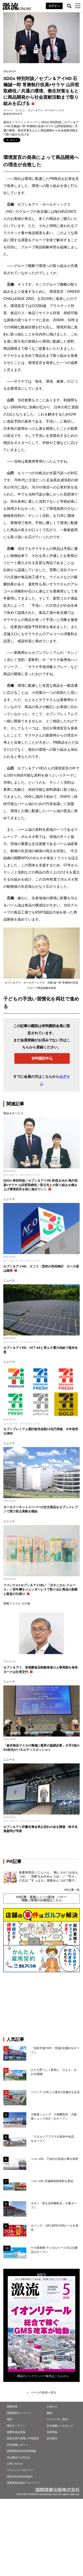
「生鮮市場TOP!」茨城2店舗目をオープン (55, 2050)
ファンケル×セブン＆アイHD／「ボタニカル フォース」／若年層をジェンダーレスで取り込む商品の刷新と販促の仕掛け (40, 1589)
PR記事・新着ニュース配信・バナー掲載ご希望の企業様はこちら (41, 1898)
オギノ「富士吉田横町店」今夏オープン (54, 2205)
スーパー (8, 110)
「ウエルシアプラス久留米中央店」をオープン (54, 2139)
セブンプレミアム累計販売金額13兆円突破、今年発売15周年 (40, 1431)
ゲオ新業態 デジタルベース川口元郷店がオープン (54, 2250)
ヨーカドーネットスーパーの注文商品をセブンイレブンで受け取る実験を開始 (40, 1509)
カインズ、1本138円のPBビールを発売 (54, 2228)
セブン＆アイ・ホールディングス (46, 110)
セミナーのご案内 (57, 2419)
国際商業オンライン (19, 2413)
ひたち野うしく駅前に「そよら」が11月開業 (54, 2072)
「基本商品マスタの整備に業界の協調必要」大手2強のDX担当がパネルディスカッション (41, 1748)
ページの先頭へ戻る (43, 2392)
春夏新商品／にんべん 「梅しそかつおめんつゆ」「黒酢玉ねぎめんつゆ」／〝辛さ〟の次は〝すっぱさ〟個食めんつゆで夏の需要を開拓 (49, 1877)
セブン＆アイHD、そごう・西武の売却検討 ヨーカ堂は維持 (41, 1269)
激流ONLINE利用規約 (20, 2476)
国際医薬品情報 (16, 2432)
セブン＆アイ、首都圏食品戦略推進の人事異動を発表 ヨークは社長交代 (41, 1670)
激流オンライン (13, 122)
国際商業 (12, 2406)
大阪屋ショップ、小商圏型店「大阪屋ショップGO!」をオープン (54, 2116)
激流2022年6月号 (12, 113)
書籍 (49, 2413)
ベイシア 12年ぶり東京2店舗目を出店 (55, 2092)
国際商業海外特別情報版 (21, 2451)
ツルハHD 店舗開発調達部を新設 (52, 2181)
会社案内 (52, 2438)
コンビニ (20, 110)
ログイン (54, 6)
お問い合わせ (15, 2463)
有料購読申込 (42, 1058)
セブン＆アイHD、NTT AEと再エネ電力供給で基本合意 (40, 1350)
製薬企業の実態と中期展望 (23, 2438)
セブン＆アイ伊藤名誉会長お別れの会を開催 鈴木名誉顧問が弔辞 (40, 1829)
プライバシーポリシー (20, 2470)
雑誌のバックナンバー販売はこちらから (43, 2376)
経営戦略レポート (17, 2444)
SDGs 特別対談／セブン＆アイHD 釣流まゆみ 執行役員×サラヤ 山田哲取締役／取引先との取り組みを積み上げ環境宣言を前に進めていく (40, 1185)
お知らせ (52, 2406)
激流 (9, 2419)
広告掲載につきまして (60, 2425)
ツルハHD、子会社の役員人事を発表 (54, 2158)
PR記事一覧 (72, 1889)
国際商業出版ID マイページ (23, 2483)
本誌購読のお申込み (19, 2457)
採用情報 (52, 2432)
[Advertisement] (41, 2004)
